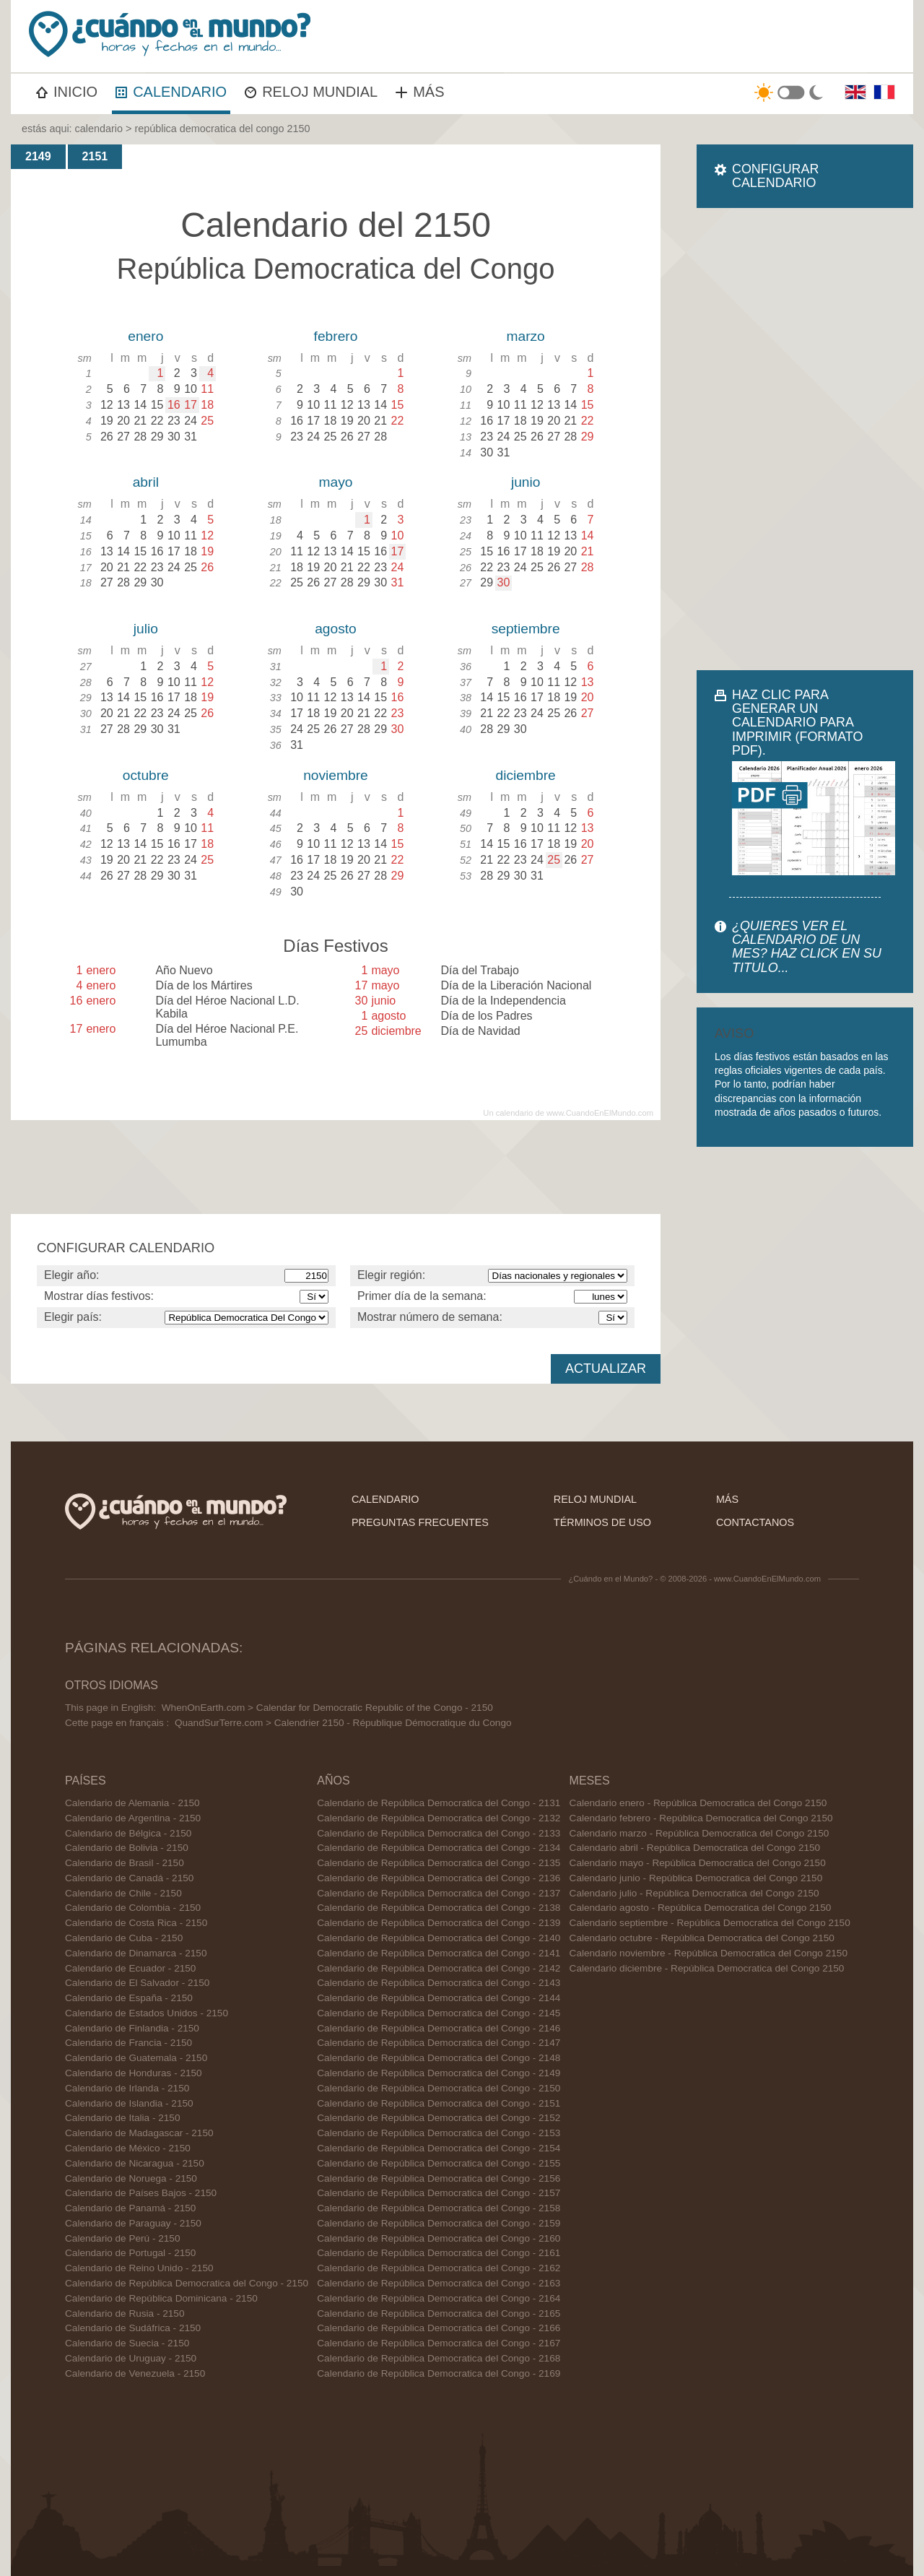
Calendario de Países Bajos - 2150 (141, 2192)
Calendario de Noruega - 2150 (131, 2178)
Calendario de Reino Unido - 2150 (139, 2268)
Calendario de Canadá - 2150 (129, 1878)
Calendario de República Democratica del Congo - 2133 (438, 1833)
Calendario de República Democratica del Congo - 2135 (438, 1862)
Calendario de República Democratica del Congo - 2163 (438, 2283)
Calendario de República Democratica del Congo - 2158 (438, 2208)
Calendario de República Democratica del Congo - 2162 (438, 2268)
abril (146, 482)
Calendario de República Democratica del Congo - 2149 (438, 2073)
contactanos (755, 1522)
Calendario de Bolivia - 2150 (126, 1847)
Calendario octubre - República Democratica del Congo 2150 (702, 1938)
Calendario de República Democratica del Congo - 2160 (438, 2238)
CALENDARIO (171, 92)
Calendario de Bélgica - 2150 (128, 1833)
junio (526, 482)
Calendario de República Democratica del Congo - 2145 (438, 2013)
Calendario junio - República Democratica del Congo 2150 (696, 1878)
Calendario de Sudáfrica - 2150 (133, 2328)
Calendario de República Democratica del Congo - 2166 (438, 2328)
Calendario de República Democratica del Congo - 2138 (438, 1907)
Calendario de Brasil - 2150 (124, 1862)
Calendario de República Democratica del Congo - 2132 (438, 1818)
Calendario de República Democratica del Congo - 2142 (438, 1968)
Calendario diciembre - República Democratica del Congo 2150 (707, 1968)
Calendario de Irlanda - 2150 (127, 2088)
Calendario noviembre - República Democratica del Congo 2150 (708, 1953)
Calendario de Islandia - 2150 (129, 2103)
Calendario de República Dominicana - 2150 (161, 2298)
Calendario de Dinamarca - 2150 (135, 1953)
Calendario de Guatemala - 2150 (136, 2057)
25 (553, 860)
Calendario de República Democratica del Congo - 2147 (438, 2042)
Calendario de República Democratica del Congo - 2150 (186, 2283)
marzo (525, 336)
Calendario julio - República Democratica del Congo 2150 (694, 1893)
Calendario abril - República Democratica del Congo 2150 (695, 1847)
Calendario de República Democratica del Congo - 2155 (438, 2163)
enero (145, 336)
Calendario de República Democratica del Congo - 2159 (438, 2223)
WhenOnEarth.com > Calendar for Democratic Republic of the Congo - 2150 (327, 1707)
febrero (336, 336)
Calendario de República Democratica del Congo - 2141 (438, 1953)
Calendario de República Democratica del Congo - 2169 (438, 2373)
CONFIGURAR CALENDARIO (775, 176)
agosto (336, 628)
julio (146, 628)
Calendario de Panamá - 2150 (130, 2208)
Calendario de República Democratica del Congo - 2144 (438, 1997)
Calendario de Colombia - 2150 (133, 1907)
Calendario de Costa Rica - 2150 (136, 1922)
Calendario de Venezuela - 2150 (135, 2373)
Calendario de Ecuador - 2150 (130, 1968)
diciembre (526, 775)
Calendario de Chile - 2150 (123, 1893)
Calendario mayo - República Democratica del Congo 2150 (698, 1862)
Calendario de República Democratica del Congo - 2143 (438, 1982)
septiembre (526, 628)
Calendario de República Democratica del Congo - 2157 (438, 2192)
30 (503, 582)
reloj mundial (595, 1499)
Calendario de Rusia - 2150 (125, 2313)
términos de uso (602, 1522)
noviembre (335, 775)
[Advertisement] (805, 439)
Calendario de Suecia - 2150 (127, 2343)
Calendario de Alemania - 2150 (132, 1802)
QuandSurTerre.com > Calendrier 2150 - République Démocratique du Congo (343, 1722)
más (727, 1499)
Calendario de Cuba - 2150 (124, 1938)
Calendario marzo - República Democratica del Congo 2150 (699, 1833)
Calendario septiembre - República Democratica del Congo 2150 (710, 1922)
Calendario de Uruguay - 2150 (130, 2358)
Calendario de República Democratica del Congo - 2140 (438, 1938)
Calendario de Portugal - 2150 (130, 2252)
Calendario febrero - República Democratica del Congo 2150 (701, 1818)
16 (173, 405)
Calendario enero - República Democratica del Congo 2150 (698, 1802)
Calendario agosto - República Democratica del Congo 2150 (701, 1907)
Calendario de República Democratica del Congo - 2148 (438, 2057)
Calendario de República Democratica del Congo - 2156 (438, 2178)
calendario (99, 128)
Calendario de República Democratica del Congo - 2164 (438, 2298)
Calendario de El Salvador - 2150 (137, 1982)
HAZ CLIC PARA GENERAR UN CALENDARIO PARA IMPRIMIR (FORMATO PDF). (797, 723)
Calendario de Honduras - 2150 (133, 2073)
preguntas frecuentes (420, 1522)
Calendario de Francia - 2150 (128, 2042)
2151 (95, 156)
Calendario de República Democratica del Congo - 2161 (438, 2252)
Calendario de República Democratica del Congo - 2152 (438, 2117)
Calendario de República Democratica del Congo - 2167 (438, 2343)
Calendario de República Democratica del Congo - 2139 (438, 1922)
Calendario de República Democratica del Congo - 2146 (438, 2028)
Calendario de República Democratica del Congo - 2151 (438, 2103)
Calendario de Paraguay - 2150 (133, 2223)
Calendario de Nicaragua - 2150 (134, 2163)
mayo (336, 482)
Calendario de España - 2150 (129, 1997)
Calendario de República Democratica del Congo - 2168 (438, 2358)
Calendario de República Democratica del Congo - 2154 (438, 2148)
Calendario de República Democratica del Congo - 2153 (438, 2133)
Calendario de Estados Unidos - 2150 (146, 2013)
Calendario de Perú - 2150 (122, 2238)
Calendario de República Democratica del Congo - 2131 (438, 1802)
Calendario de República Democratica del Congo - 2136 (438, 1878)
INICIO (66, 92)
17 (190, 405)
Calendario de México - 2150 (128, 2148)
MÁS (420, 92)
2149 (38, 156)
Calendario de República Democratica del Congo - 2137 (438, 1893)
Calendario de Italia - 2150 (122, 2117)
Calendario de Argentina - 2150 (133, 1818)
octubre (146, 775)
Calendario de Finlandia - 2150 (132, 2028)
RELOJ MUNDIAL (311, 92)
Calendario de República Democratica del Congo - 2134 (438, 1847)
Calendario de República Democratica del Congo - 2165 (438, 2313)
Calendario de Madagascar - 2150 (139, 2133)
